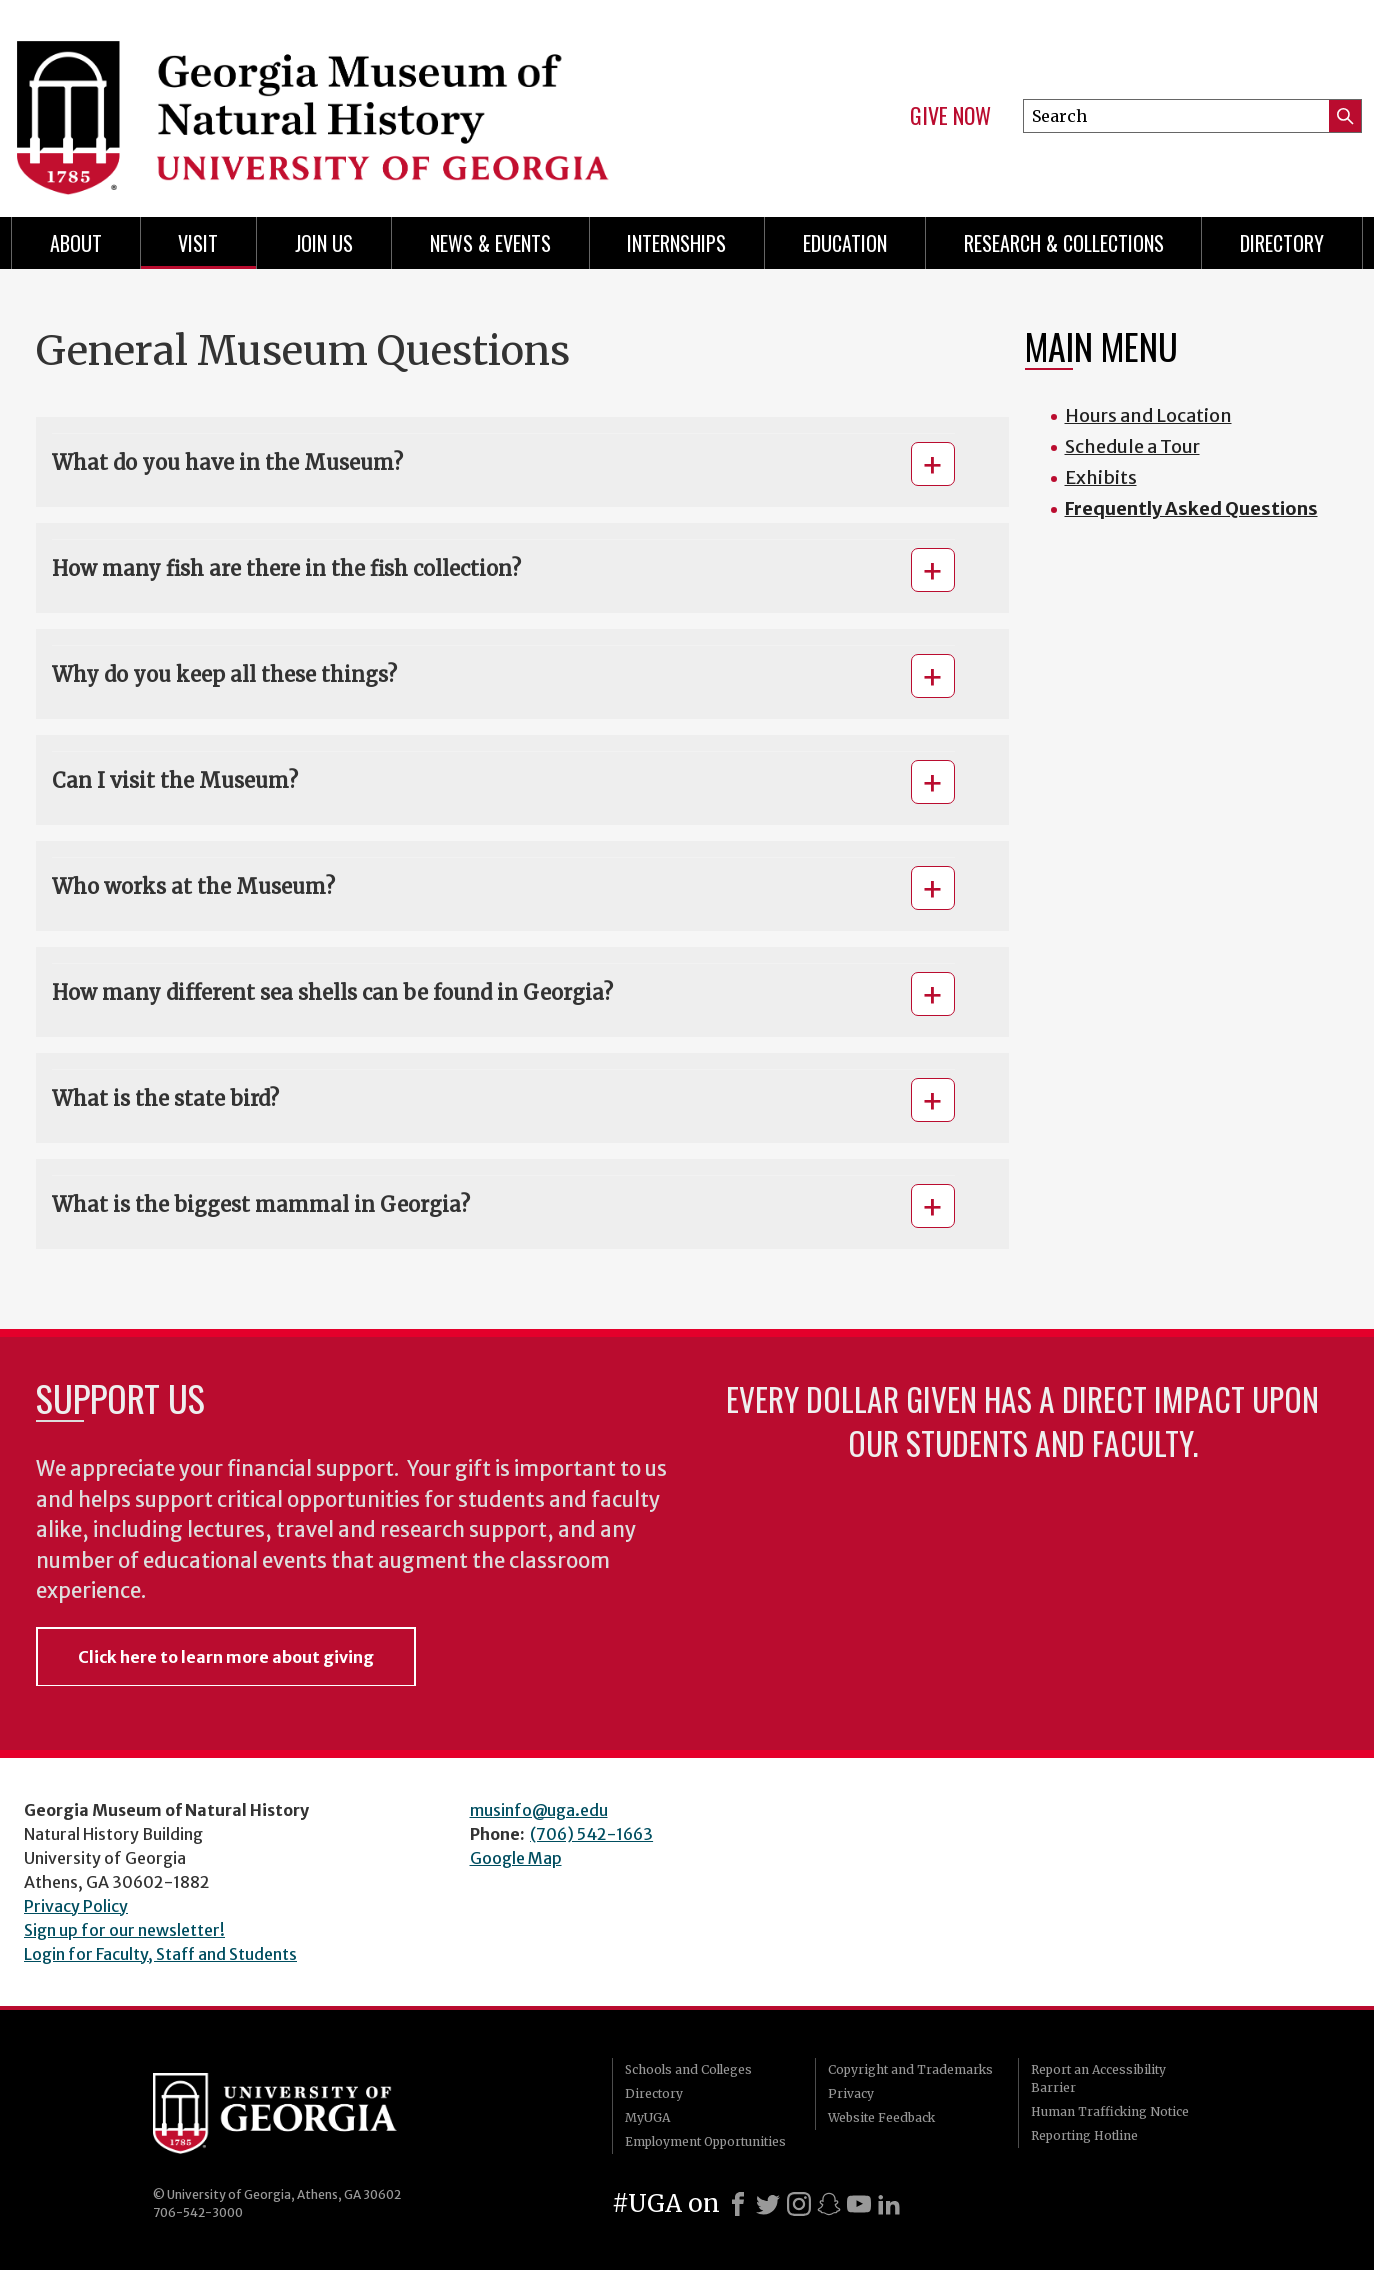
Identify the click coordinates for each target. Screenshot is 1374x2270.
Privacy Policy (76, 1906)
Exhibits (1101, 477)
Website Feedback (881, 2117)
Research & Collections (1064, 243)
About (76, 243)
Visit (198, 243)
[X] (768, 2204)
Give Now (950, 116)
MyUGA (647, 2117)
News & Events (490, 243)
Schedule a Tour (1132, 446)
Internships (676, 243)
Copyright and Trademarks (910, 2069)
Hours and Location (1148, 415)
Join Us (324, 243)
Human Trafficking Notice (1110, 2111)
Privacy (851, 2093)
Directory (1282, 243)
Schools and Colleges (688, 2069)
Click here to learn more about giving (226, 1657)
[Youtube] (859, 2204)
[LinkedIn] (889, 2204)
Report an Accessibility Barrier (1098, 2078)
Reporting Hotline (1084, 2135)
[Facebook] (738, 2204)
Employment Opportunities (705, 2141)
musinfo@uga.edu (539, 1810)
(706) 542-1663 (591, 1834)
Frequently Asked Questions (1191, 508)
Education (845, 243)
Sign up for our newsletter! (124, 1930)
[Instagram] (799, 2204)
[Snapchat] (829, 2204)
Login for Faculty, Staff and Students (160, 1954)
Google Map (516, 1858)
